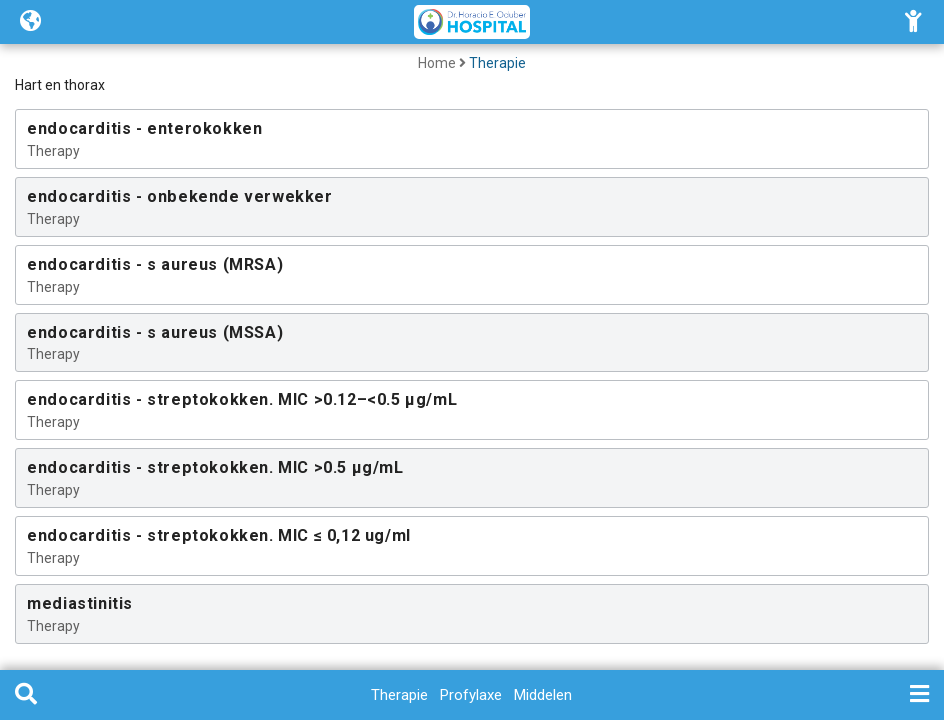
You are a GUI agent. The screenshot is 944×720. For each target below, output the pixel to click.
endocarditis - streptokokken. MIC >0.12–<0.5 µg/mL (242, 399)
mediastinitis (80, 603)
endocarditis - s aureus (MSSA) (155, 332)
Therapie (497, 63)
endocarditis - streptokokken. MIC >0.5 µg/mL (215, 467)
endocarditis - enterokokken (144, 128)
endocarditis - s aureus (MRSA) (155, 264)
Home (437, 63)
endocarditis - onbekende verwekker (179, 196)
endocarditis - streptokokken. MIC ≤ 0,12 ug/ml (219, 535)
